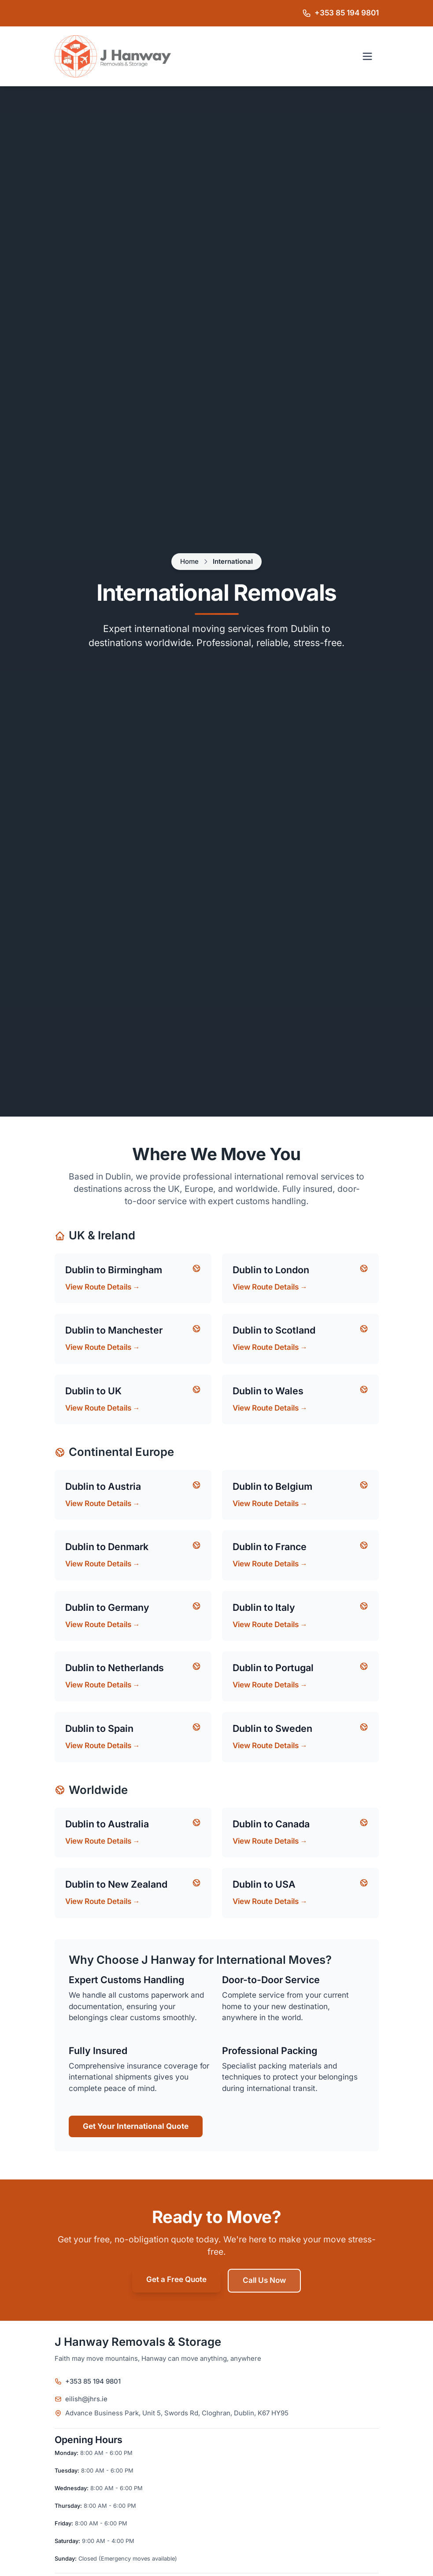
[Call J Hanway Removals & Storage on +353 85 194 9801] (340, 13)
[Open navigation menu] (367, 56)
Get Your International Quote (136, 2126)
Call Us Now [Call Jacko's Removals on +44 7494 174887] (264, 2280)
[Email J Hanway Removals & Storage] (217, 2399)
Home (189, 561)
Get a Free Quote (176, 2279)
